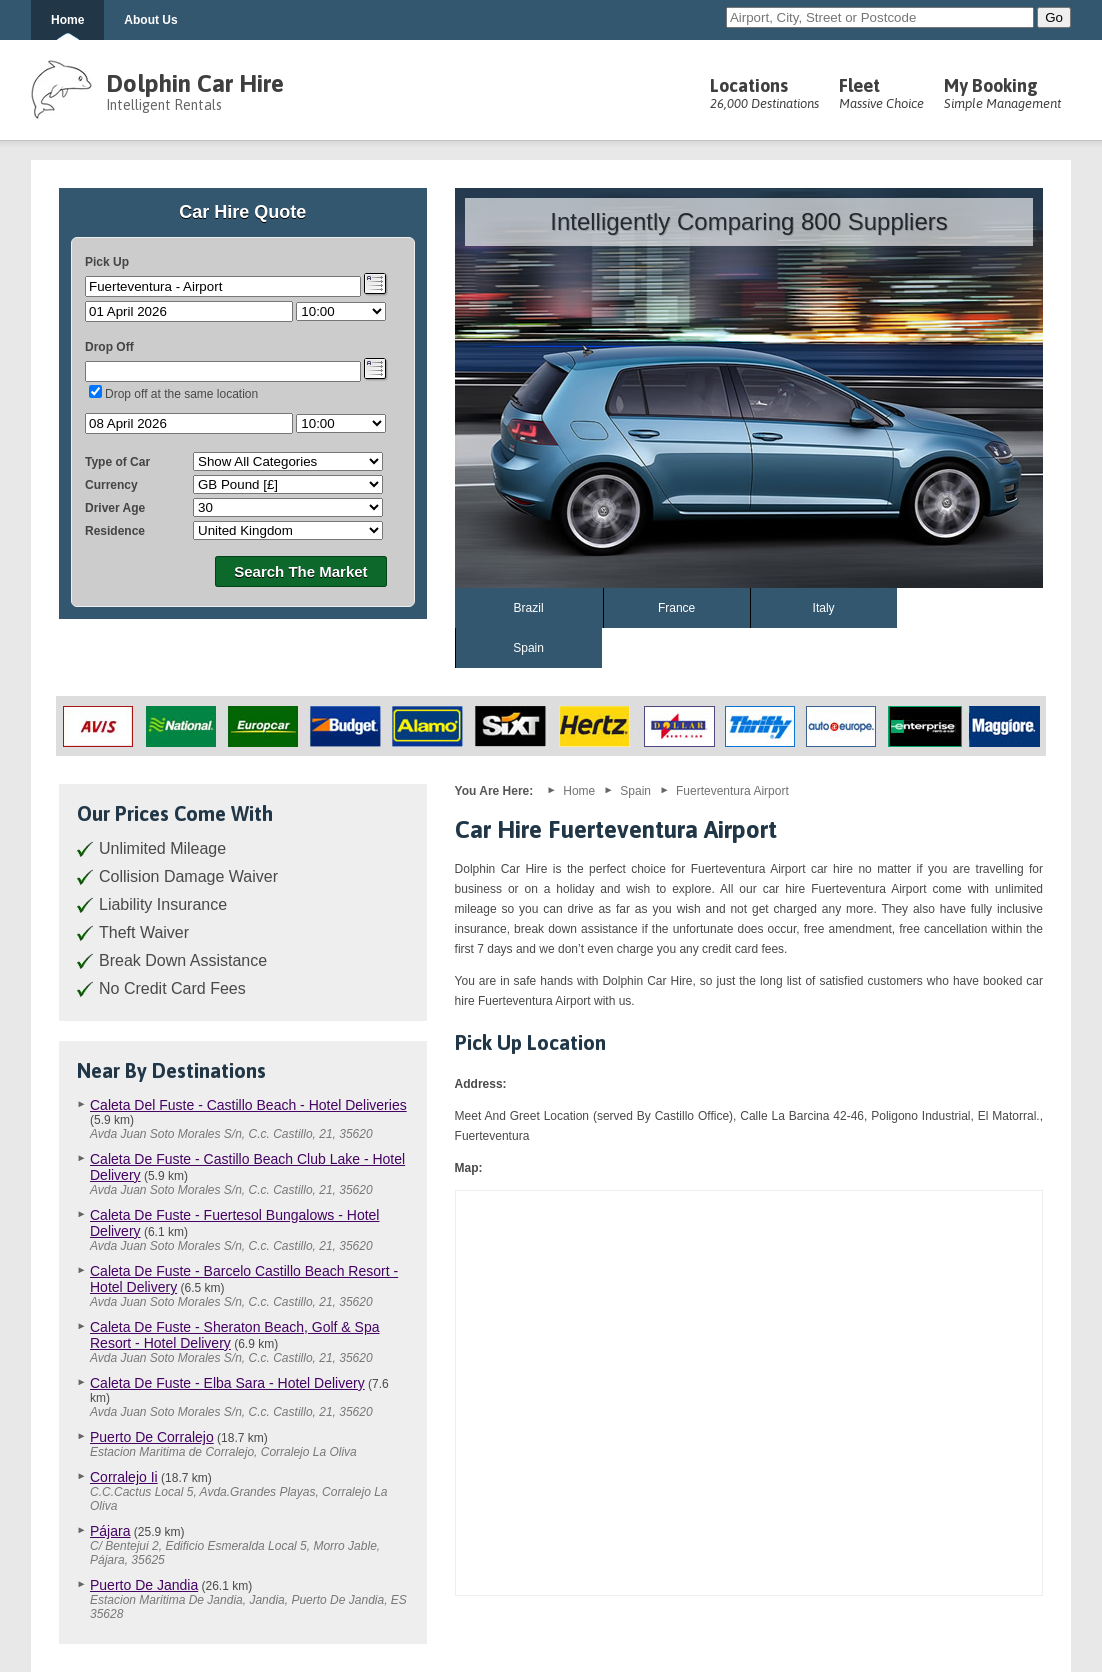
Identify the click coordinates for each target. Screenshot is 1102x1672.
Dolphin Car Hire (195, 83)
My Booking (1002, 93)
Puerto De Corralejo (152, 1437)
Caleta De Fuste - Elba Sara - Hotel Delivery (227, 1383)
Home (67, 20)
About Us (150, 20)
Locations (764, 93)
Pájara (110, 1531)
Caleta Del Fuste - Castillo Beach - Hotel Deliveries (248, 1105)
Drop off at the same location (181, 394)
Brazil (529, 608)
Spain (528, 648)
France (676, 608)
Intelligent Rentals (164, 105)
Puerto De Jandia (144, 1585)
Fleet (881, 93)
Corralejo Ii (124, 1477)
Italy (824, 608)
